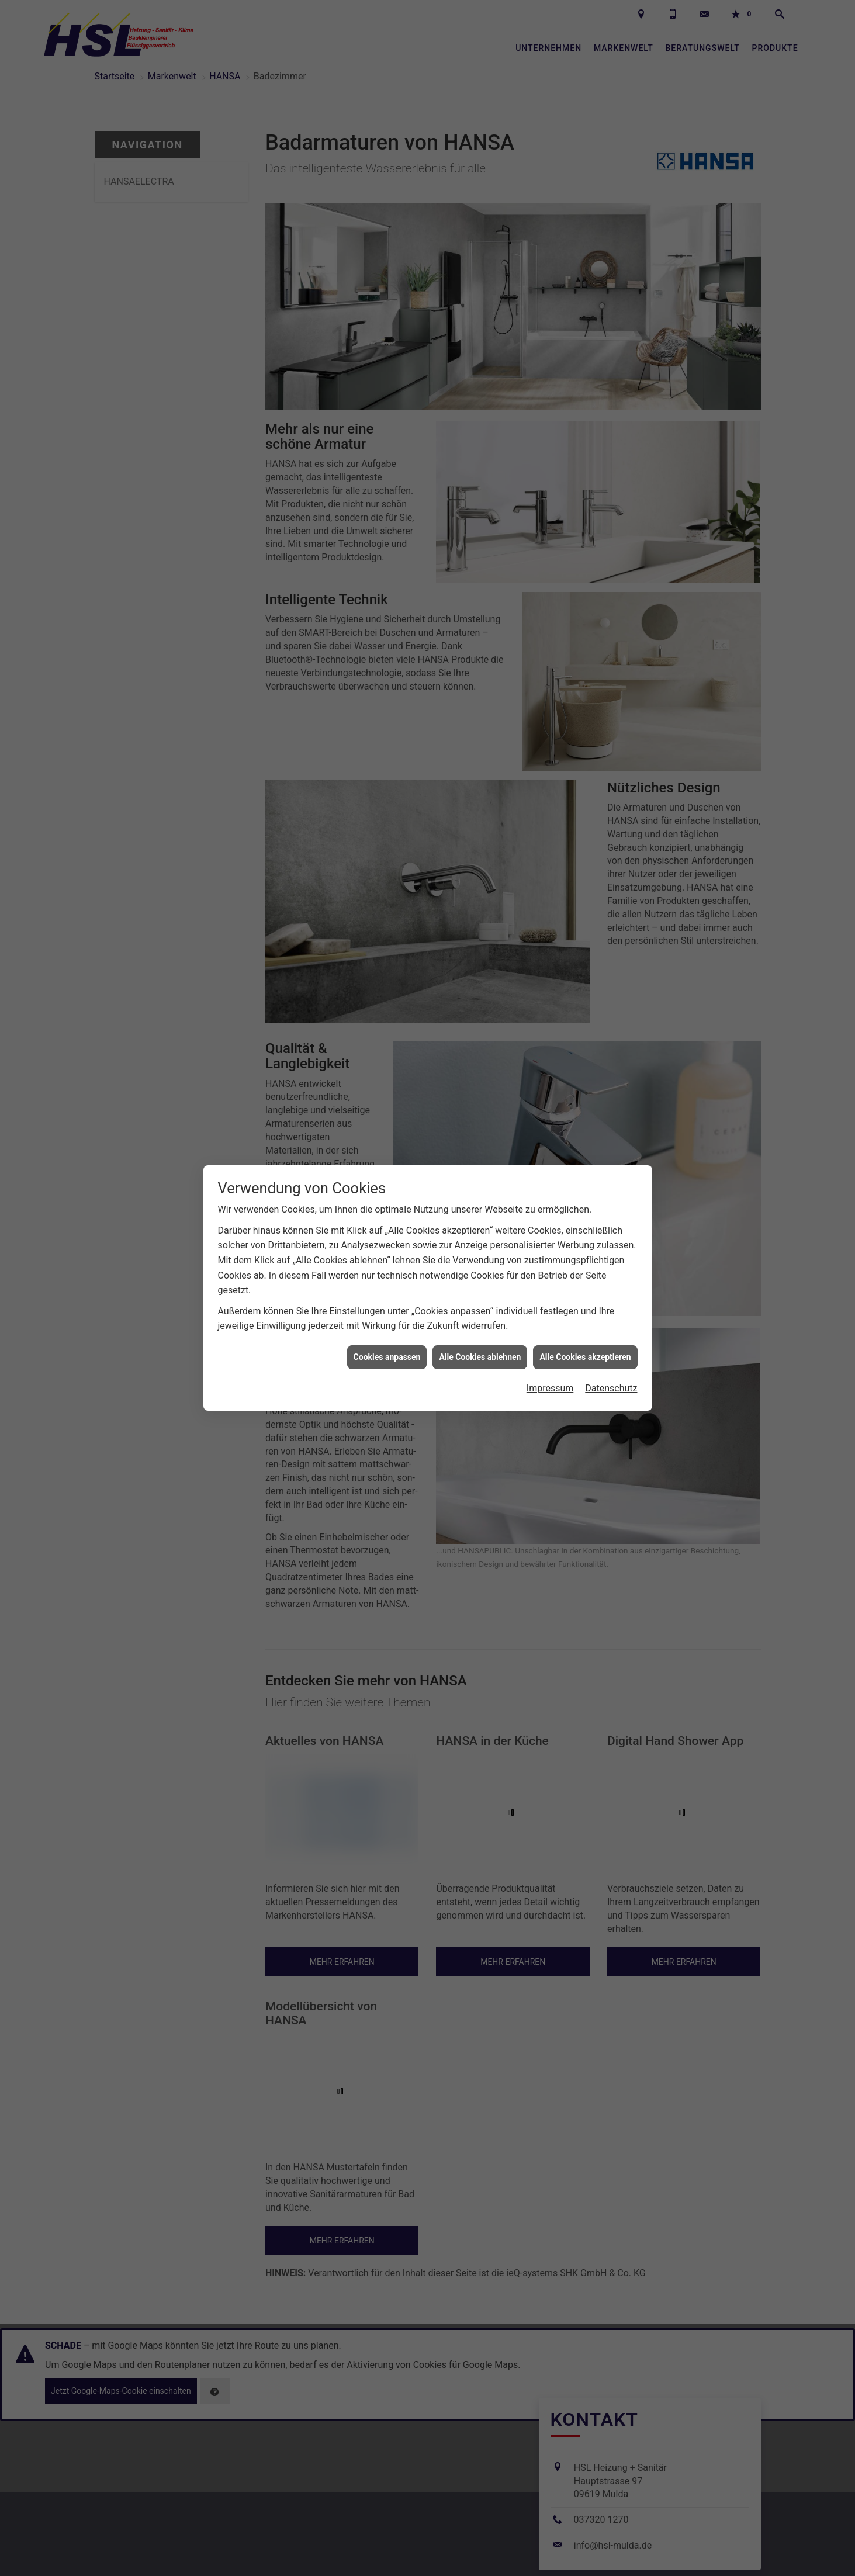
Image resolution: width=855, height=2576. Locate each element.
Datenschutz (611, 1384)
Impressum (550, 1384)
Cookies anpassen (387, 1353)
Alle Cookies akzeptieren (585, 1353)
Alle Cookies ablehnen (480, 1353)
